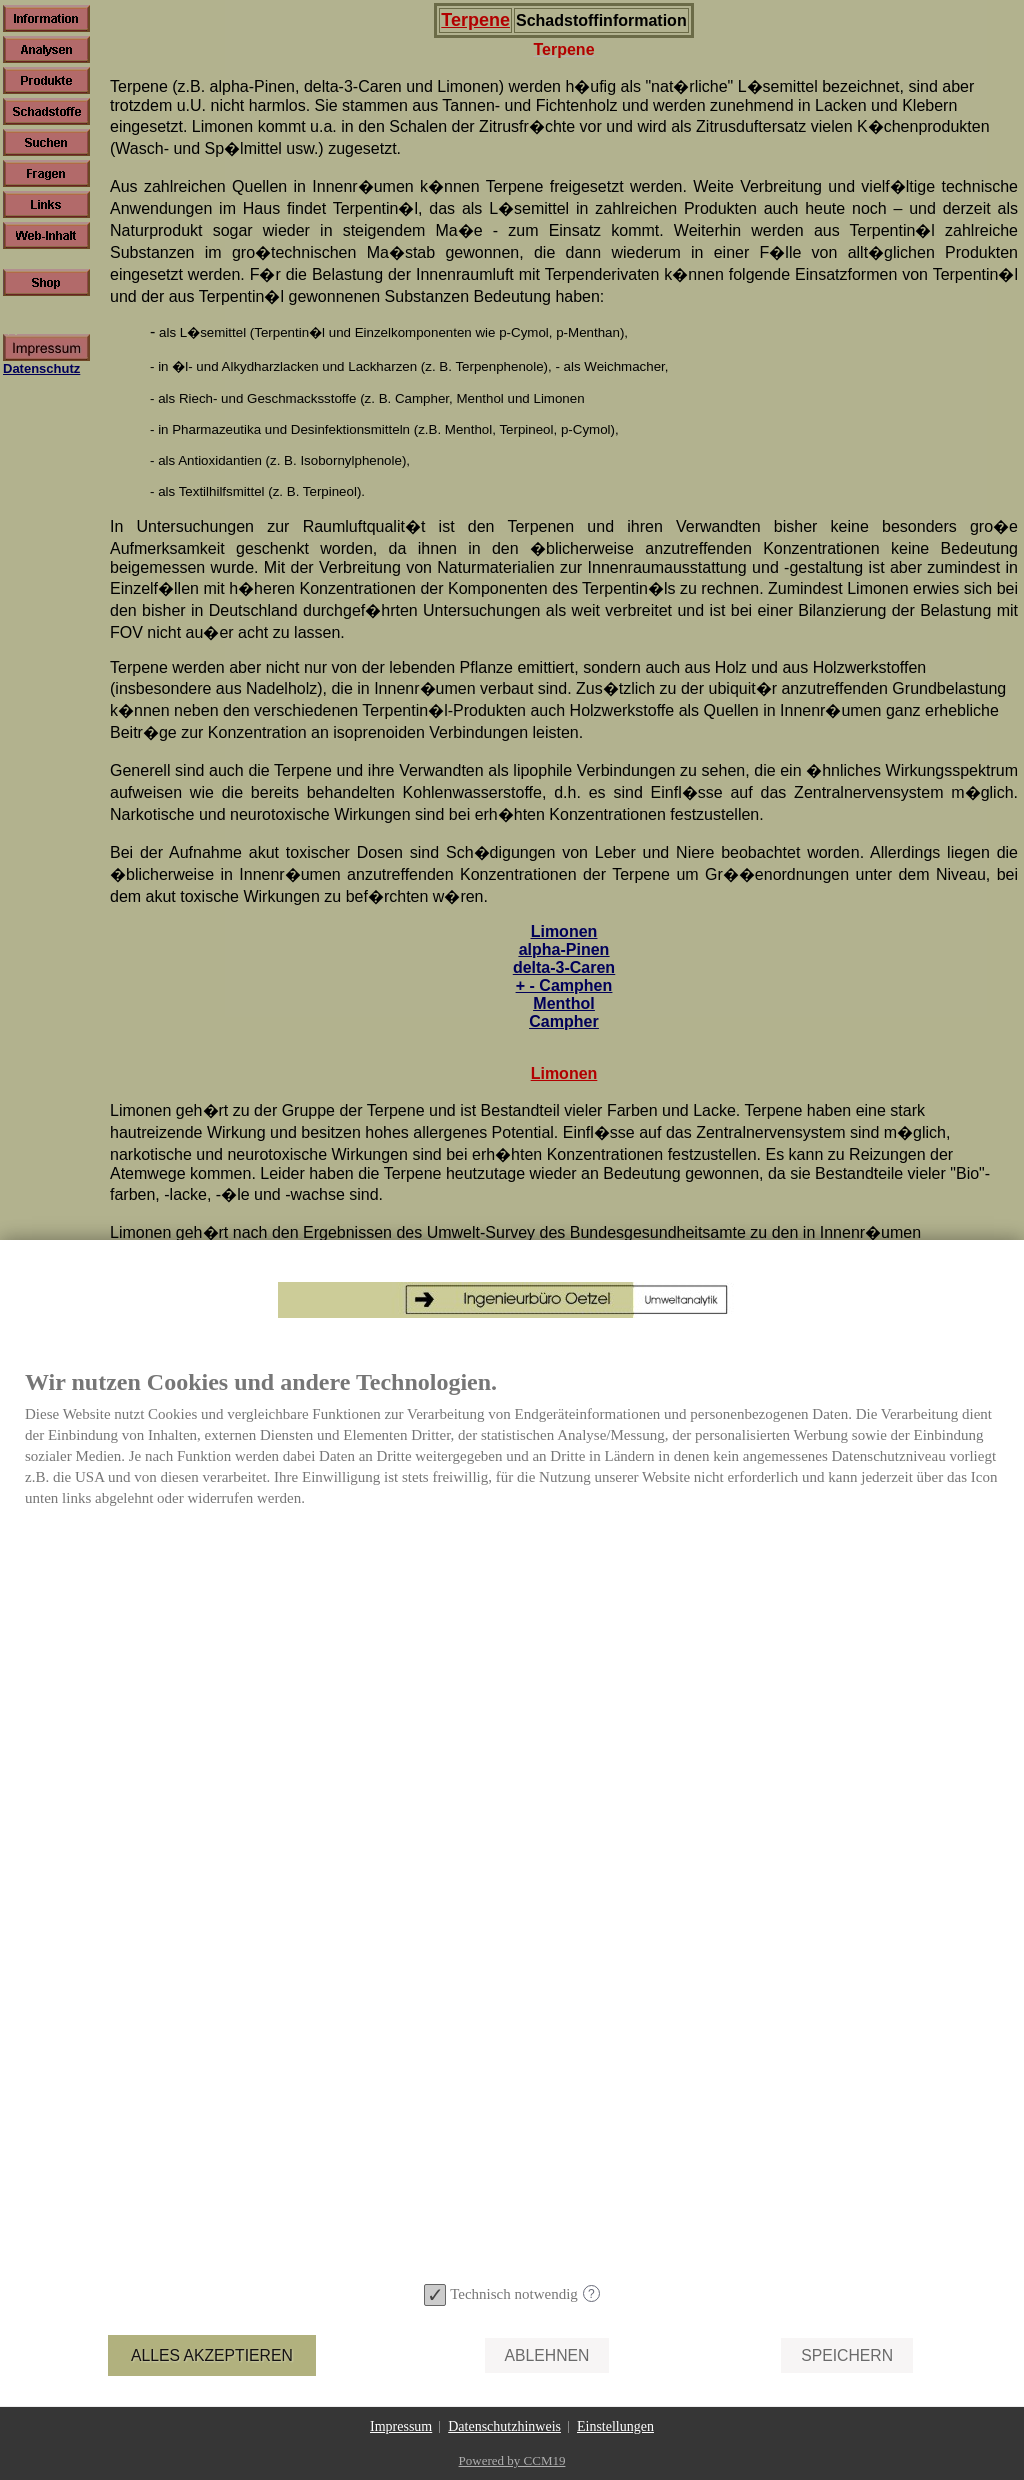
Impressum (401, 2426)
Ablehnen (547, 2355)
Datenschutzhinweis (504, 2426)
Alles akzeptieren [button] (212, 2355)
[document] (512, 1822)
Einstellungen (615, 2426)
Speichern (847, 2355)
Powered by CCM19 (512, 2460)
